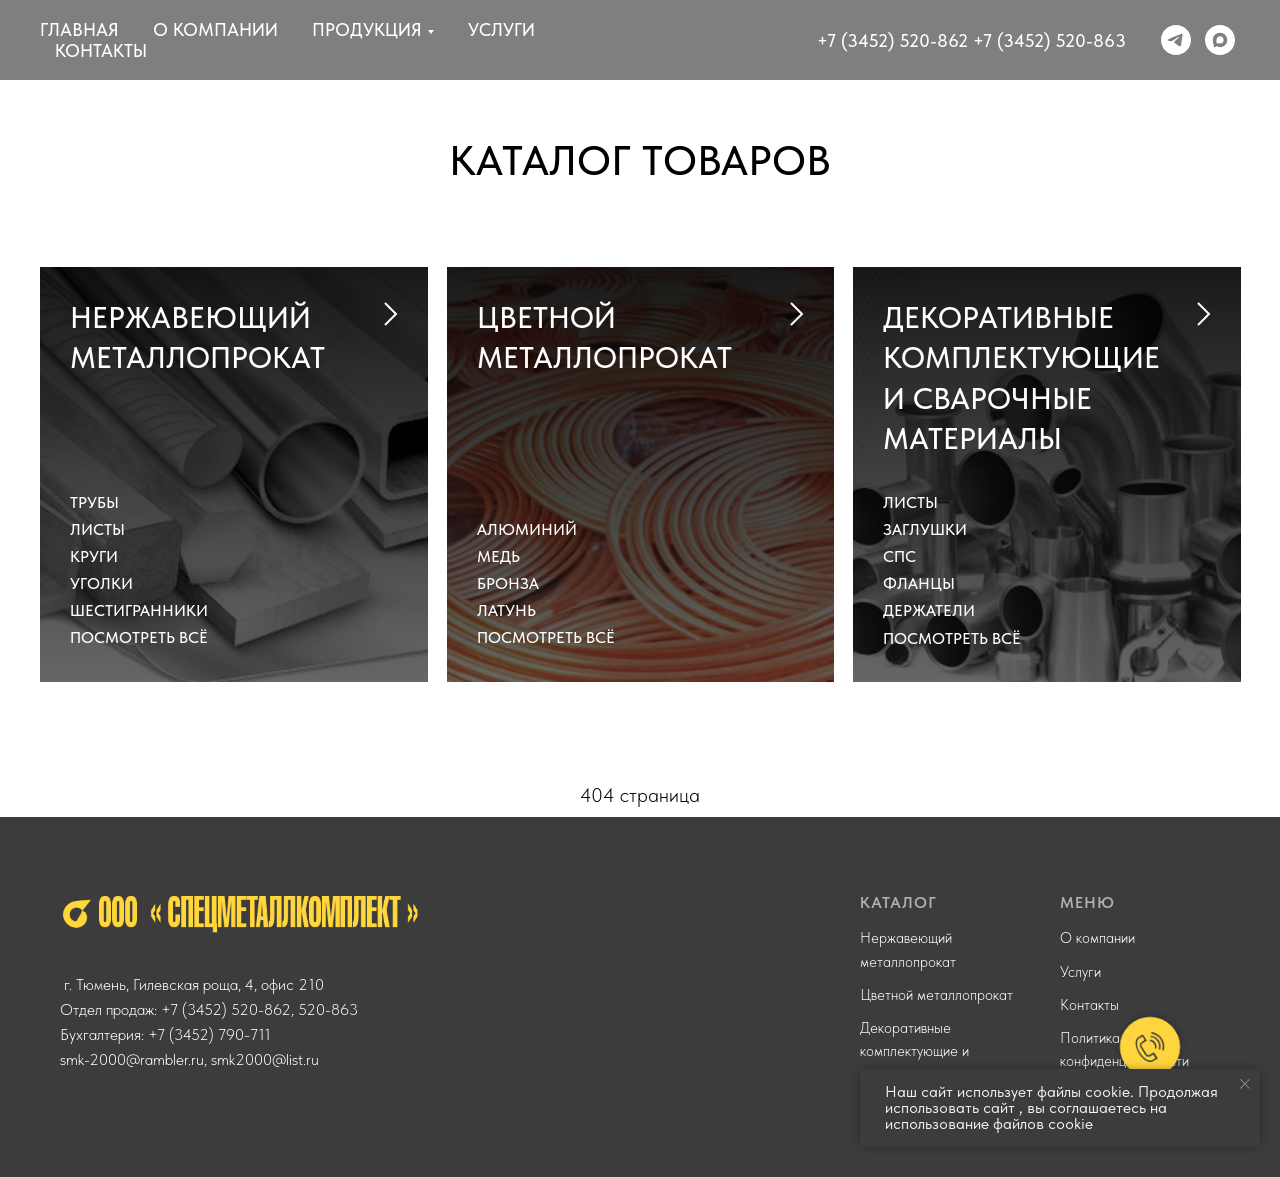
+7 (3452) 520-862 (892, 40)
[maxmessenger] (1220, 40)
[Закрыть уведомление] (1245, 1084)
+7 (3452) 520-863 (1049, 40)
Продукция (367, 29)
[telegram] (1176, 40)
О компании (215, 29)
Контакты (101, 50)
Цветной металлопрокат (936, 995)
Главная (79, 29)
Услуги (501, 29)
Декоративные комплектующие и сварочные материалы (930, 1051)
